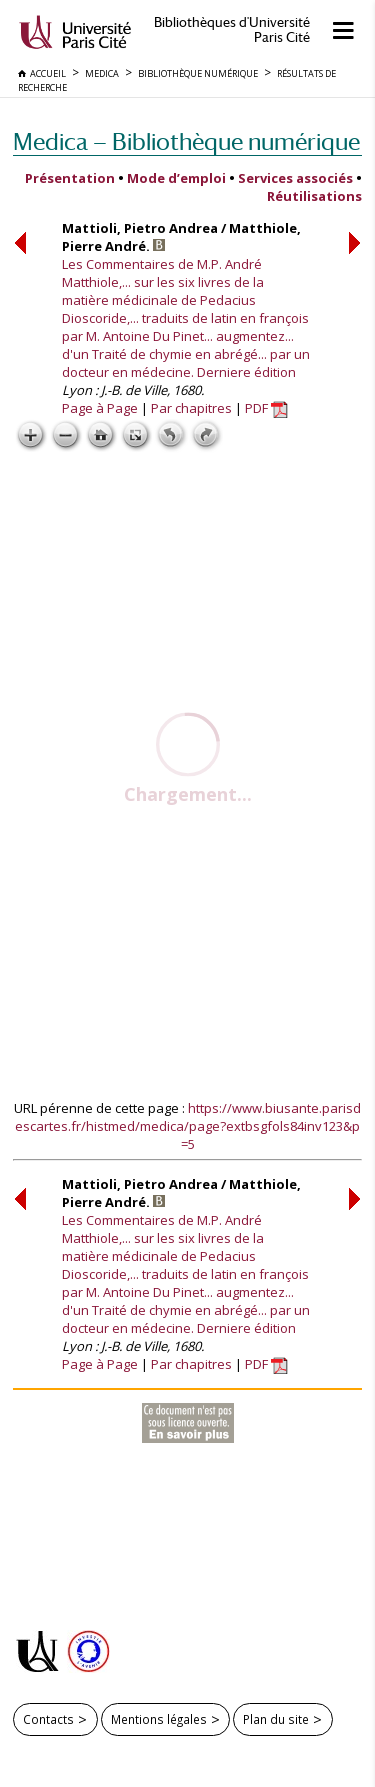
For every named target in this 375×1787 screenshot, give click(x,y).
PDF (266, 408)
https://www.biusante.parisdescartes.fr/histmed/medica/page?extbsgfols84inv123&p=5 (188, 1126)
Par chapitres (191, 408)
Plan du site (276, 1719)
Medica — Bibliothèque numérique (186, 141)
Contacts (48, 1719)
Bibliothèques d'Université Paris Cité (232, 30)
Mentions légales (159, 1719)
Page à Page (100, 408)
